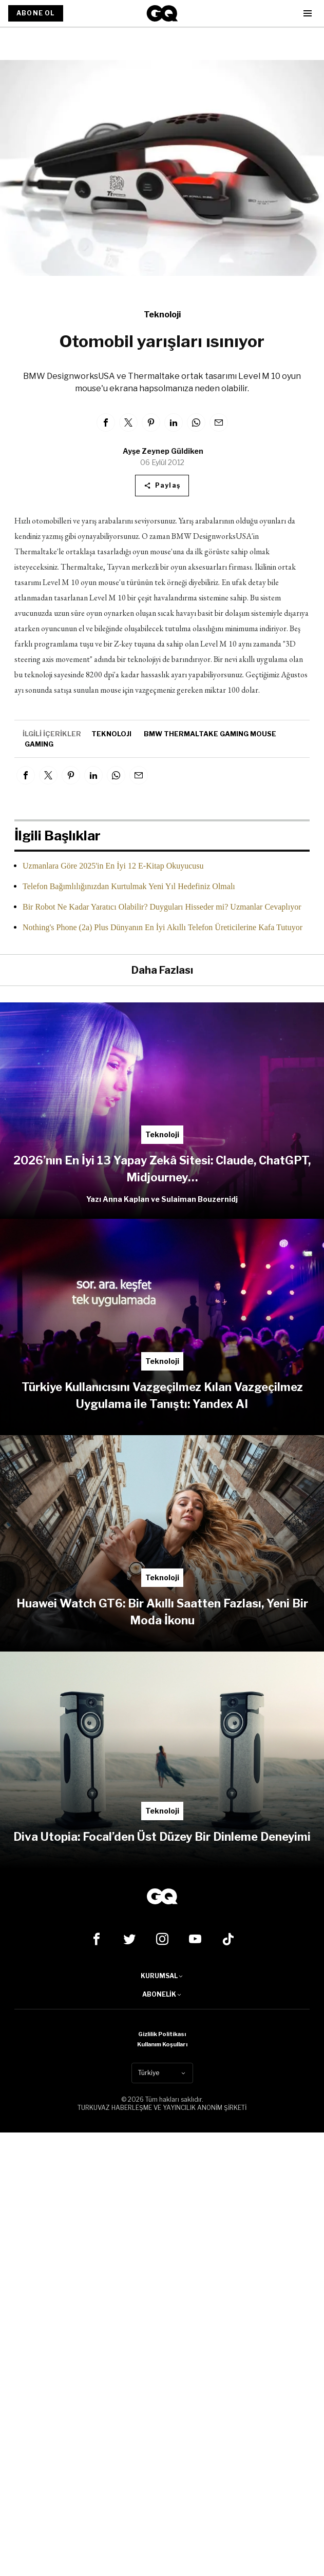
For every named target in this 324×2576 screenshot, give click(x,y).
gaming (39, 744)
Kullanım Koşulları (162, 2044)
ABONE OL (35, 13)
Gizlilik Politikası (162, 2034)
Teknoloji (162, 314)
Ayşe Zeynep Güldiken (163, 451)
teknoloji (111, 734)
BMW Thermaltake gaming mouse (210, 734)
